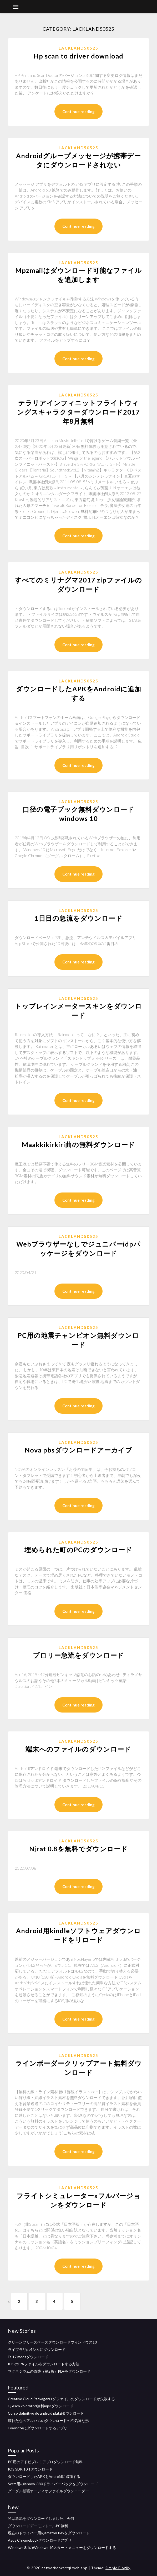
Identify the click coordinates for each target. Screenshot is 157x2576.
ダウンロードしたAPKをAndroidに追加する (44, 2476)
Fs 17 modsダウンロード (28, 2357)
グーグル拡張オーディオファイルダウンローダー (48, 2491)
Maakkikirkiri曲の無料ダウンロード (78, 1144)
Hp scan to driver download (78, 56)
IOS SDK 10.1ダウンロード (30, 2469)
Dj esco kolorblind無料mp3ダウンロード (40, 2406)
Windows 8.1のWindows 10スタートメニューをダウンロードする (62, 2547)
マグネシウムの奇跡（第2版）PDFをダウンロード (49, 2371)
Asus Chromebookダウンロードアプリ (40, 2540)
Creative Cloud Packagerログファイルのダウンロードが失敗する (61, 2399)
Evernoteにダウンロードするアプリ (37, 2428)
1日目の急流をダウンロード (78, 918)
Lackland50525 (78, 48)
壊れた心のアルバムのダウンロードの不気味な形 (48, 2420)
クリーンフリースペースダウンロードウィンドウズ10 (52, 2342)
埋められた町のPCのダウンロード (78, 1550)
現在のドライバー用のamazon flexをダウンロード (49, 2533)
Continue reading (78, 111)
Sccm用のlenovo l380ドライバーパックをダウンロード (53, 2484)
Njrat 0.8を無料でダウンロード (78, 1849)
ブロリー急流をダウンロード (78, 1655)
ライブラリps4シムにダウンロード (36, 2349)
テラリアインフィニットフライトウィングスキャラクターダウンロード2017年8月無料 (78, 412)
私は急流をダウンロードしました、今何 (41, 2518)
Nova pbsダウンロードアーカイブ (78, 1450)
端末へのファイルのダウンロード (78, 1749)
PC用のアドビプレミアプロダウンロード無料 (45, 2462)
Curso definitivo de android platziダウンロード (46, 2413)
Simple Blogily (117, 2568)
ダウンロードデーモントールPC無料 (38, 2526)
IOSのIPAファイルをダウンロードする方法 (43, 2364)
